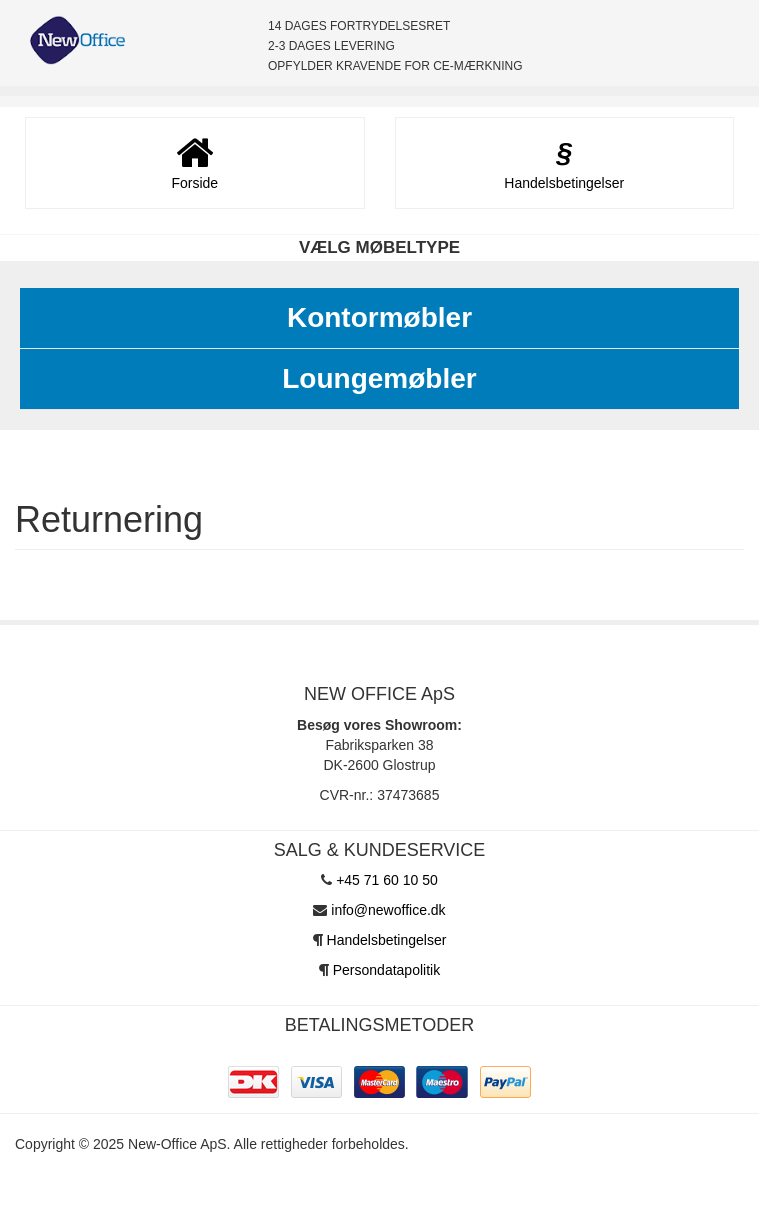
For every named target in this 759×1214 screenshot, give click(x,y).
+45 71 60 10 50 (387, 880)
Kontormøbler (379, 317)
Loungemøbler (379, 378)
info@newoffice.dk (388, 910)
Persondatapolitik (386, 970)
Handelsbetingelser (387, 940)
